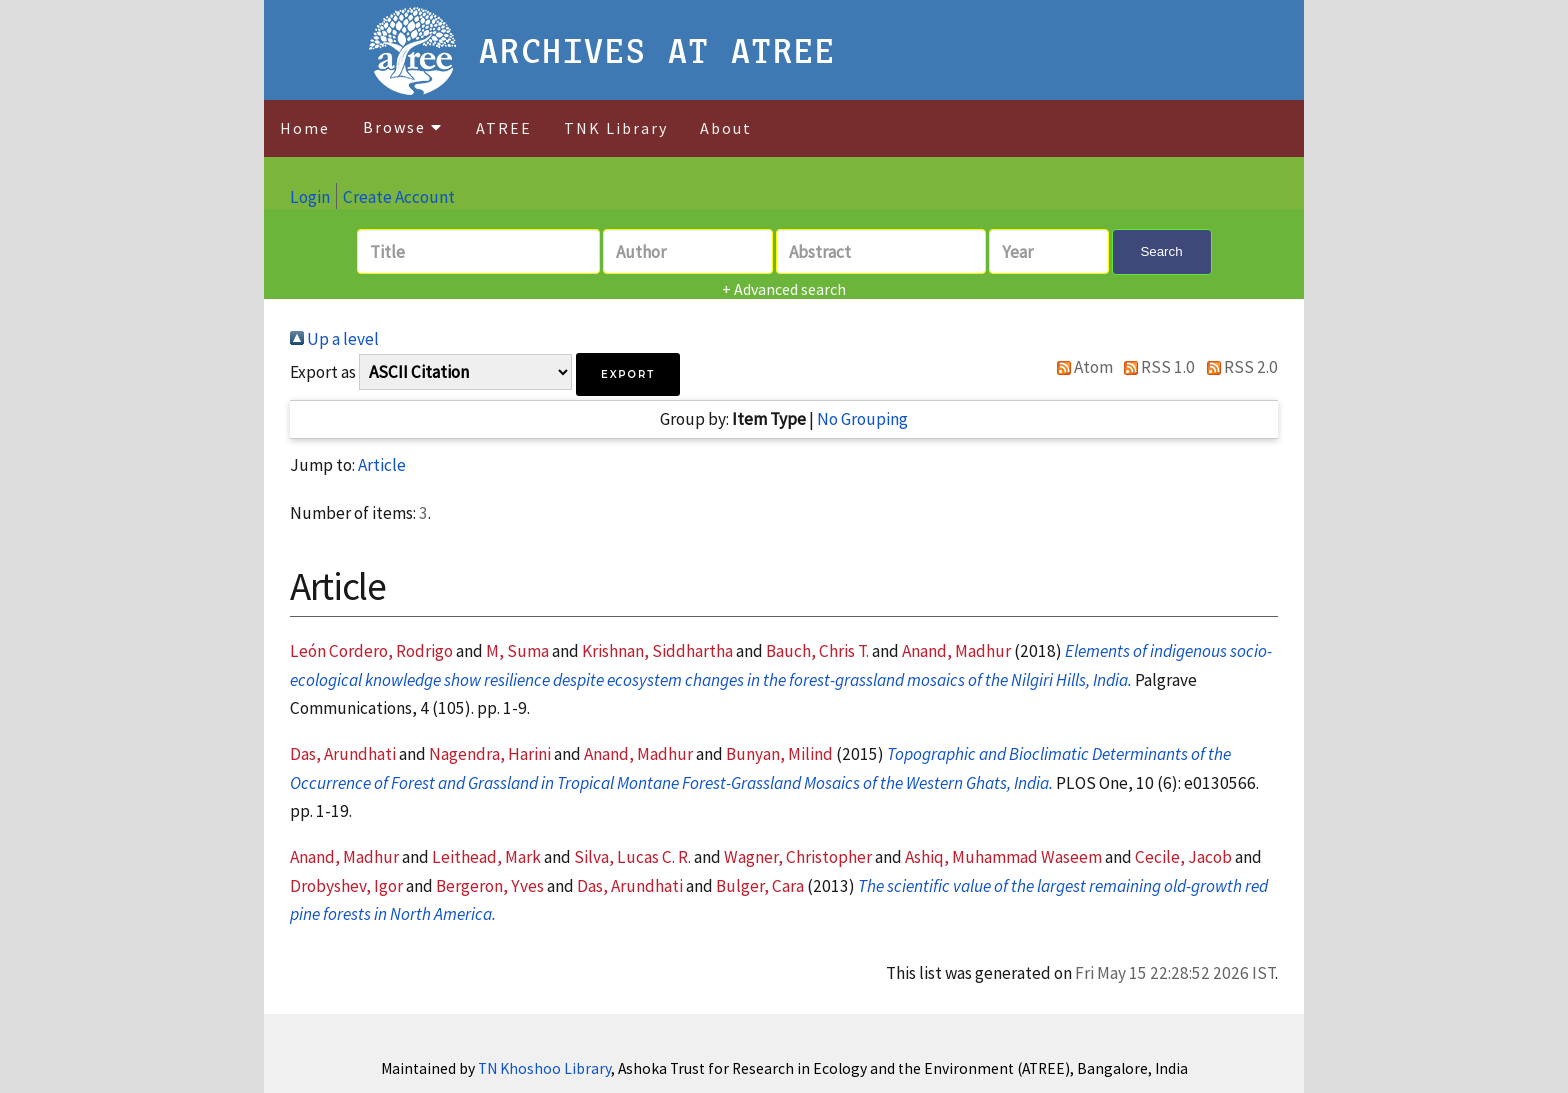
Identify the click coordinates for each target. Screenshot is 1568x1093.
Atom (1080, 367)
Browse (403, 127)
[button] (628, 374)
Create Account (399, 197)
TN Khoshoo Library (544, 1068)
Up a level (334, 339)
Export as (323, 372)
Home (305, 128)
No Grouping (862, 419)
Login (310, 197)
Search (1161, 251)
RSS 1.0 (1156, 367)
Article (382, 465)
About (726, 128)
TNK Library (616, 128)
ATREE (504, 128)
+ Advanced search (784, 289)
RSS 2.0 (1238, 367)
